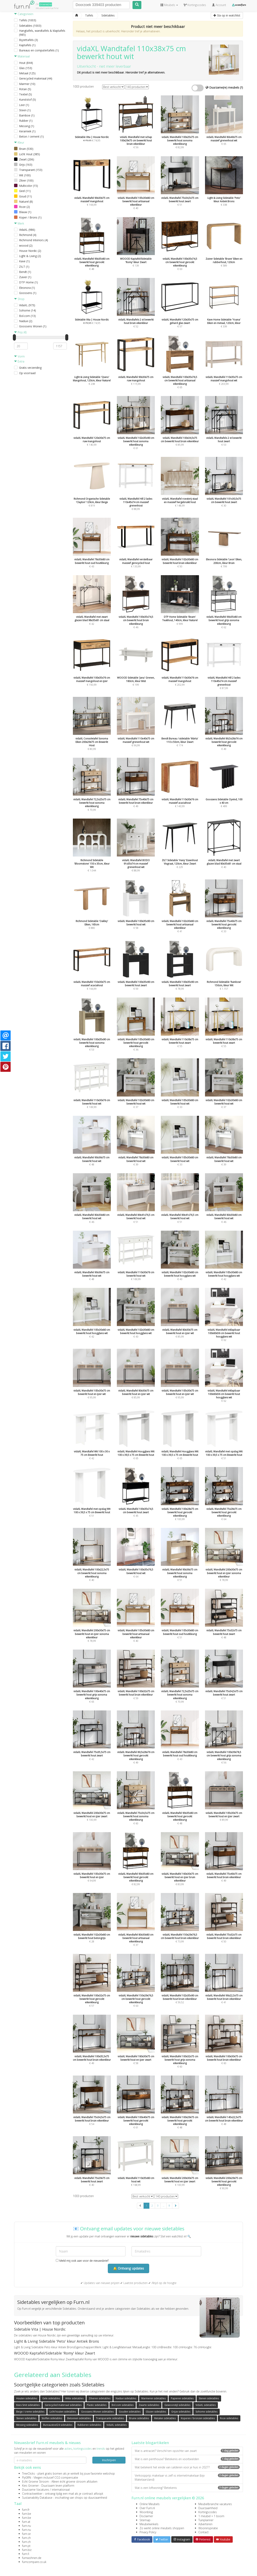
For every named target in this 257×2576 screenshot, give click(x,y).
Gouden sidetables (130, 2411)
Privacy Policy (148, 2532)
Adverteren (205, 2524)
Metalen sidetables (165, 2418)
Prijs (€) (20, 332)
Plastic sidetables (96, 2405)
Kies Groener (30, 2485)
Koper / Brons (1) (30, 217)
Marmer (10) (27, 84)
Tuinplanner (205, 2520)
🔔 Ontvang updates (128, 2268)
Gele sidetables (51, 2398)
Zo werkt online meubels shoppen (162, 2528)
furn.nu (26, 2526)
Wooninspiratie (208, 2528)
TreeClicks (28, 2473)
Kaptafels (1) (27, 45)
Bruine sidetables (139, 2418)
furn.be (26, 2514)
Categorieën (23, 14)
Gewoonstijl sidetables (177, 2405)
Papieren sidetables (182, 2398)
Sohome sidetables (206, 2411)
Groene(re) (45, 4)
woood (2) (26, 245)
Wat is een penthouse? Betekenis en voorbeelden (187, 2459)
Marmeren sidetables (153, 2398)
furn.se (26, 2534)
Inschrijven (109, 2460)
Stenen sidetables (209, 2398)
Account (219, 5)
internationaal (61, 2489)
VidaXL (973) (27, 305)
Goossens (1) (27, 293)
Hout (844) (26, 63)
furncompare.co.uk (34, 2562)
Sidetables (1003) (30, 26)
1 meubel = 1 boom (211, 2516)
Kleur (19, 142)
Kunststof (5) (27, 99)
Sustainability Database (37, 2497)
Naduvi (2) (25, 321)
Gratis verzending (30, 368)
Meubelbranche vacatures (215, 2504)
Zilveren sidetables (99, 2398)
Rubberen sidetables (89, 2425)
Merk (19, 223)
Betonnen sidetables (79, 2418)
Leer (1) (24, 105)
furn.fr (26, 2510)
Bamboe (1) (27, 115)
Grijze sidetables (180, 2411)
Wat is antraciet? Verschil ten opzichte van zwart (187, 2451)
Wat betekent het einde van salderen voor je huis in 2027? (187, 2467)
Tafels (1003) (27, 20)
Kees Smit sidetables (28, 2405)
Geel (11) (25, 191)
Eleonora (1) (27, 288)
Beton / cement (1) (31, 136)
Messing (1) (26, 126)
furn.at (26, 2522)
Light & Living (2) (30, 256)
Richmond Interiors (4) (33, 240)
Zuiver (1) (25, 277)
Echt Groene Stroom (35, 2481)
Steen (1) (25, 110)
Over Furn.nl (147, 2508)
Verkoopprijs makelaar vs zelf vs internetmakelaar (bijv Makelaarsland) (187, 2477)
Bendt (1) (25, 272)
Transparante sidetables (110, 2418)
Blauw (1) (25, 212)
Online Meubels (150, 2504)
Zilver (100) (26, 180)
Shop (19, 299)
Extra (19, 361)
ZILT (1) (24, 267)
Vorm (19, 356)
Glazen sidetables (156, 2411)
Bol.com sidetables (123, 2405)
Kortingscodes (207, 2512)
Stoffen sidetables (52, 2418)
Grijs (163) (25, 164)
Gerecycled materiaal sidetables (63, 2405)
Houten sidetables (26, 2398)
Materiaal (22, 56)
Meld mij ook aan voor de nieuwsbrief (82, 2261)
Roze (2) (24, 207)
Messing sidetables (27, 2425)
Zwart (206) (26, 159)
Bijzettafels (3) (28, 40)
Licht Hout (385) (29, 154)
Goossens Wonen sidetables (97, 2411)
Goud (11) (25, 196)
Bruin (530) (26, 149)
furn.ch (26, 2538)
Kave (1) (24, 261)
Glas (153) (25, 68)
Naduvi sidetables (126, 2398)
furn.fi (25, 2554)
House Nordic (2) (30, 251)
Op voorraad (27, 373)
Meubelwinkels (149, 2524)
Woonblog (146, 2512)
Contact (203, 2532)
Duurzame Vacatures (35, 2489)
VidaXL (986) (27, 230)
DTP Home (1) (28, 282)
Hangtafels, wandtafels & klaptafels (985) (42, 33)
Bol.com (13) (27, 316)
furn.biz (27, 2550)
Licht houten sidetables (63, 2411)
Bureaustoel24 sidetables (57, 2425)
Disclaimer (146, 2516)
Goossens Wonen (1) (32, 326)
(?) (241, 87)
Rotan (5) (25, 89)
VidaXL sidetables (206, 2405)
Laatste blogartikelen (150, 2442)
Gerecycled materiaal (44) (35, 78)
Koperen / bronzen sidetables (198, 2418)
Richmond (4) (27, 235)
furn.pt (26, 2546)
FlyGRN (26, 2477)
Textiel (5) (25, 94)
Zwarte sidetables (149, 2405)
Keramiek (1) (27, 131)
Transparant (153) (30, 170)
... (163, 2205)
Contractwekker (32, 2493)
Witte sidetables (74, 2398)
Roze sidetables (229, 2418)
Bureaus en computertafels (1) (39, 50)
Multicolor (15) (28, 186)
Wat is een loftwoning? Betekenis (187, 2488)
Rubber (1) (26, 121)
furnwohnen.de (31, 2558)
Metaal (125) (27, 73)
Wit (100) (25, 175)
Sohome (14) (27, 310)
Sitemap (145, 2520)
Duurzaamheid (207, 2508)
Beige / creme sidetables (30, 2411)
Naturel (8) (26, 201)
